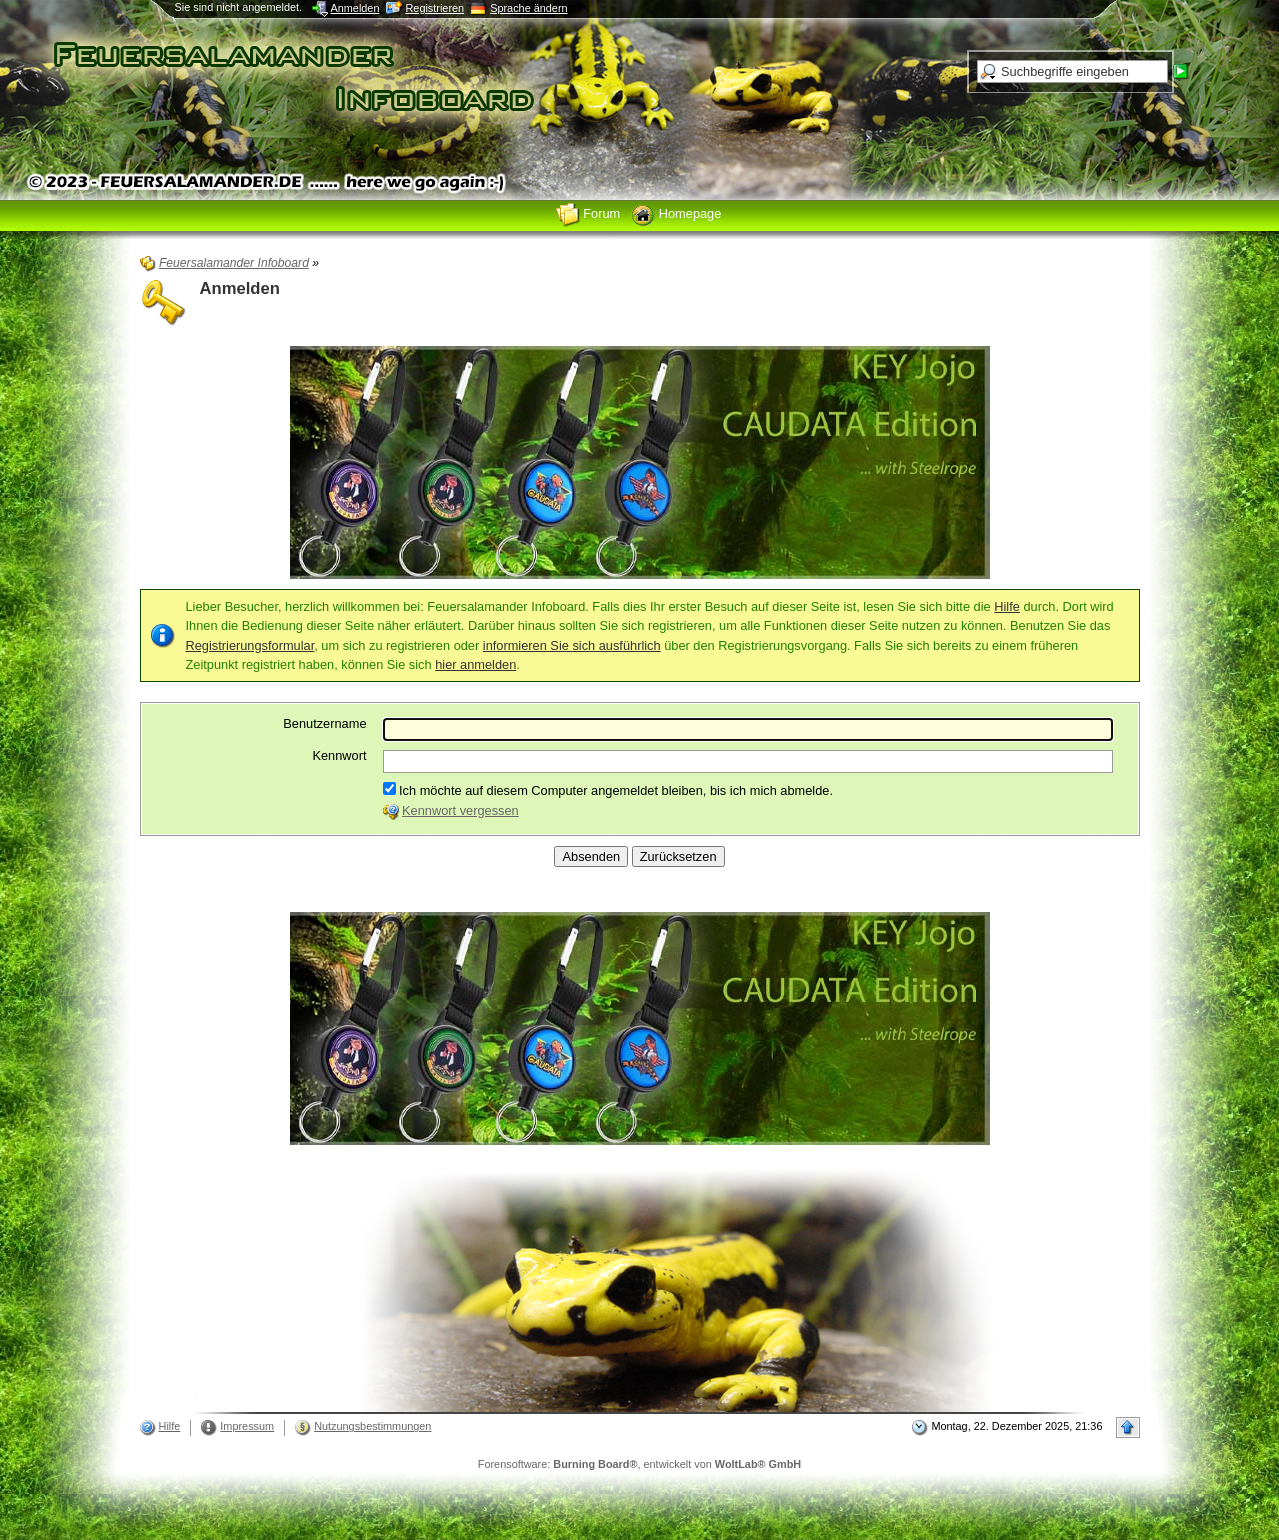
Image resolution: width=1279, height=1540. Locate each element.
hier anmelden (475, 664)
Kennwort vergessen (460, 810)
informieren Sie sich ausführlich (572, 645)
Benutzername (324, 723)
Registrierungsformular (250, 645)
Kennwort (339, 755)
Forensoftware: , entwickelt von (639, 1464)
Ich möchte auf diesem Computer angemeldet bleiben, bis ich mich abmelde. (608, 790)
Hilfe (1007, 606)
